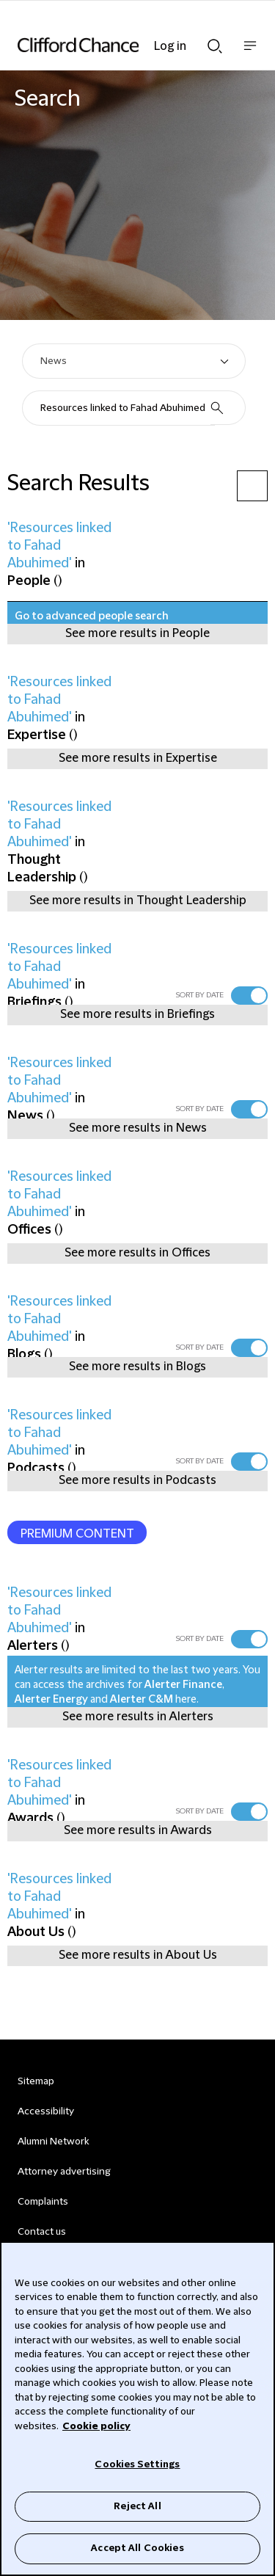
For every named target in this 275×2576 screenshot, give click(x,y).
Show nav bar (250, 53)
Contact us (42, 2232)
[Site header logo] (115, 44)
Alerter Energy (51, 1700)
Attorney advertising (64, 2171)
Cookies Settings (137, 2464)
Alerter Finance (183, 1685)
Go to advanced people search (92, 616)
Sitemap (36, 2081)
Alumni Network (53, 2141)
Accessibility (46, 2111)
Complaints (43, 2202)
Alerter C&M (141, 1700)
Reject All (137, 2506)
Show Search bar (215, 46)
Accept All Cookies (137, 2548)
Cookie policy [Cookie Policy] (96, 2426)
